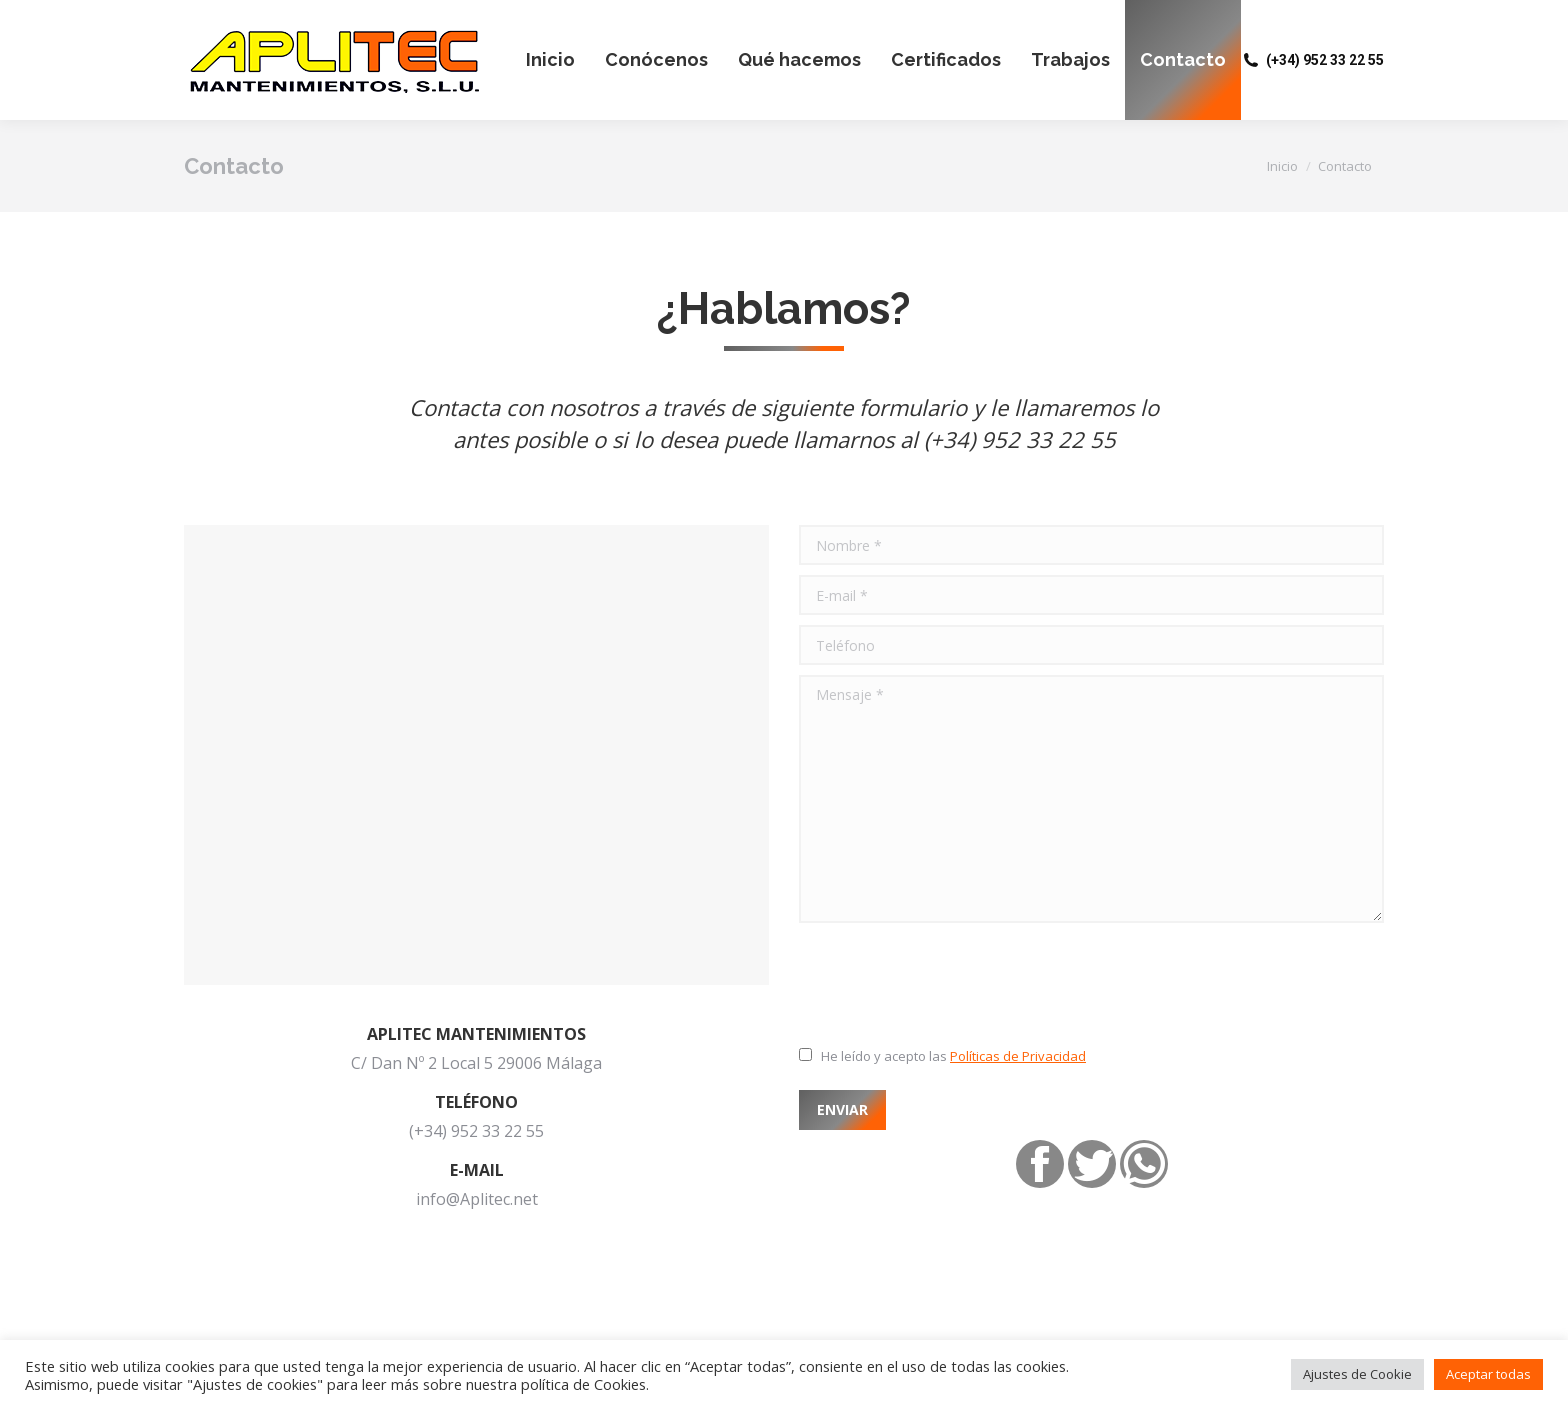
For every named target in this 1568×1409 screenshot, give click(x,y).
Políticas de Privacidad (1018, 1056)
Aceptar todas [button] (1488, 1374)
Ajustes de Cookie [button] (1357, 1374)
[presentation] (951, 982)
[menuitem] (550, 60)
